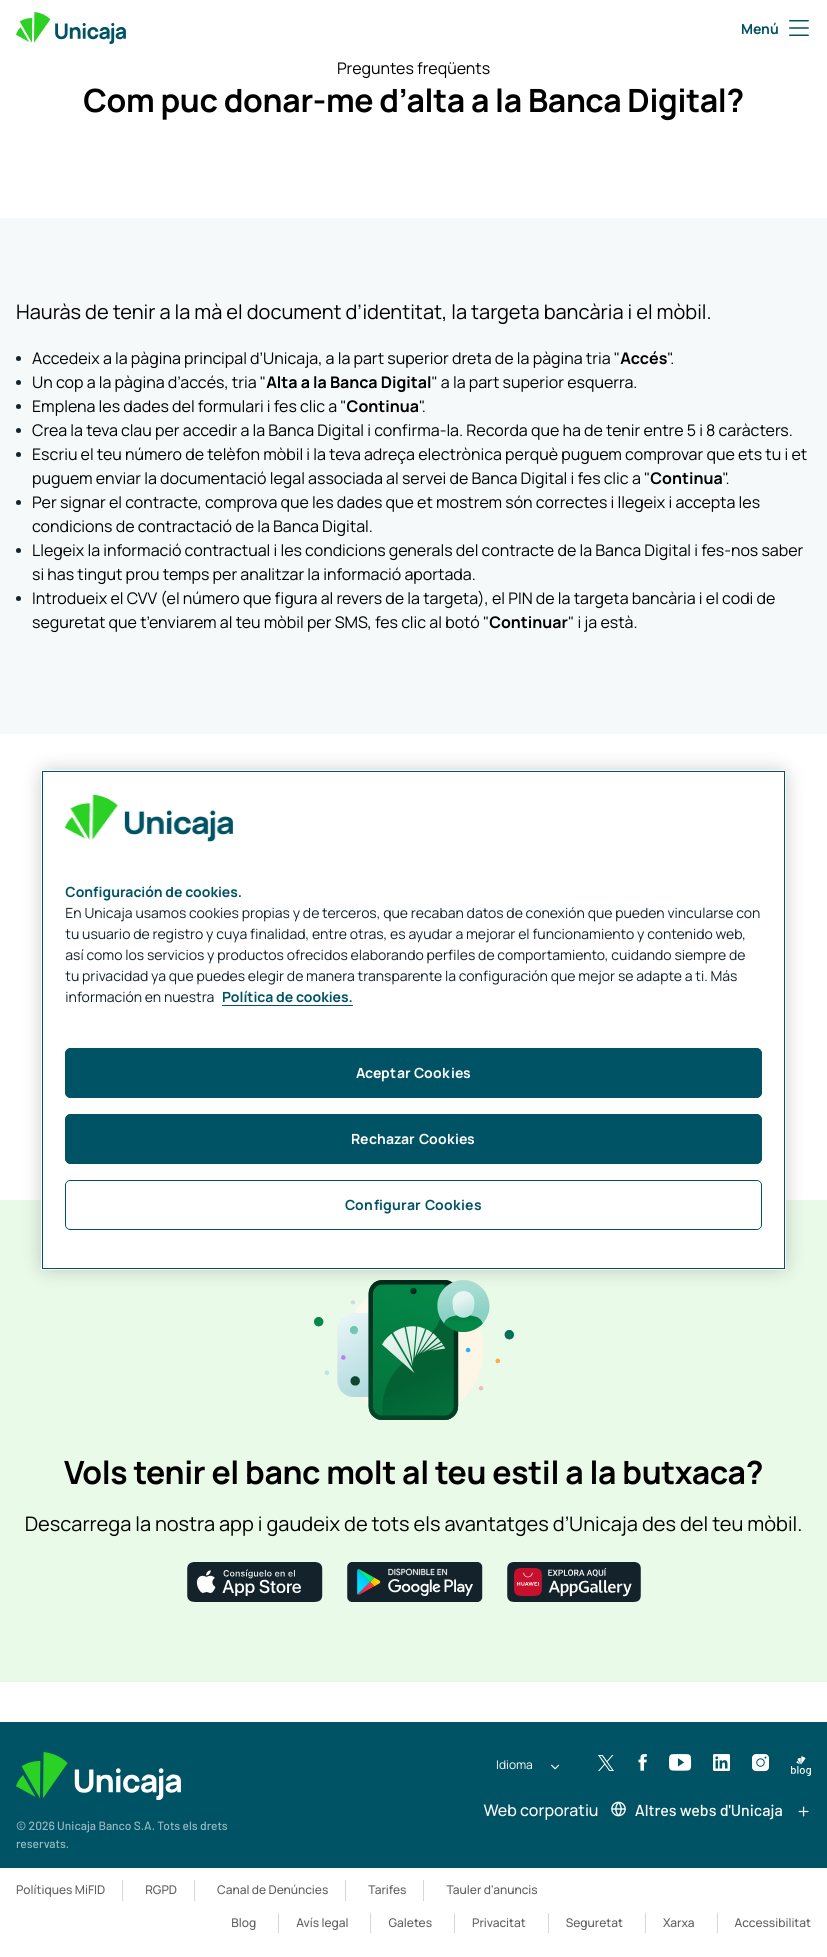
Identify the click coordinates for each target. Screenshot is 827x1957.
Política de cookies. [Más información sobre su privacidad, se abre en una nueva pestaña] (287, 997)
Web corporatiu (528, 1810)
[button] (255, 1580)
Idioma (514, 1764)
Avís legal (322, 1922)
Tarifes (387, 1889)
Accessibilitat (773, 1922)
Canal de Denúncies (272, 1889)
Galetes (410, 1922)
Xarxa (679, 1922)
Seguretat (594, 1922)
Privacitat (499, 1922)
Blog (243, 1922)
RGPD (161, 1889)
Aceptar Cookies (413, 1072)
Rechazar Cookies (413, 1138)
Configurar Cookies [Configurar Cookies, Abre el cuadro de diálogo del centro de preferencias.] (413, 1204)
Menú (776, 28)
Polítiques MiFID (60, 1889)
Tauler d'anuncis (491, 1889)
